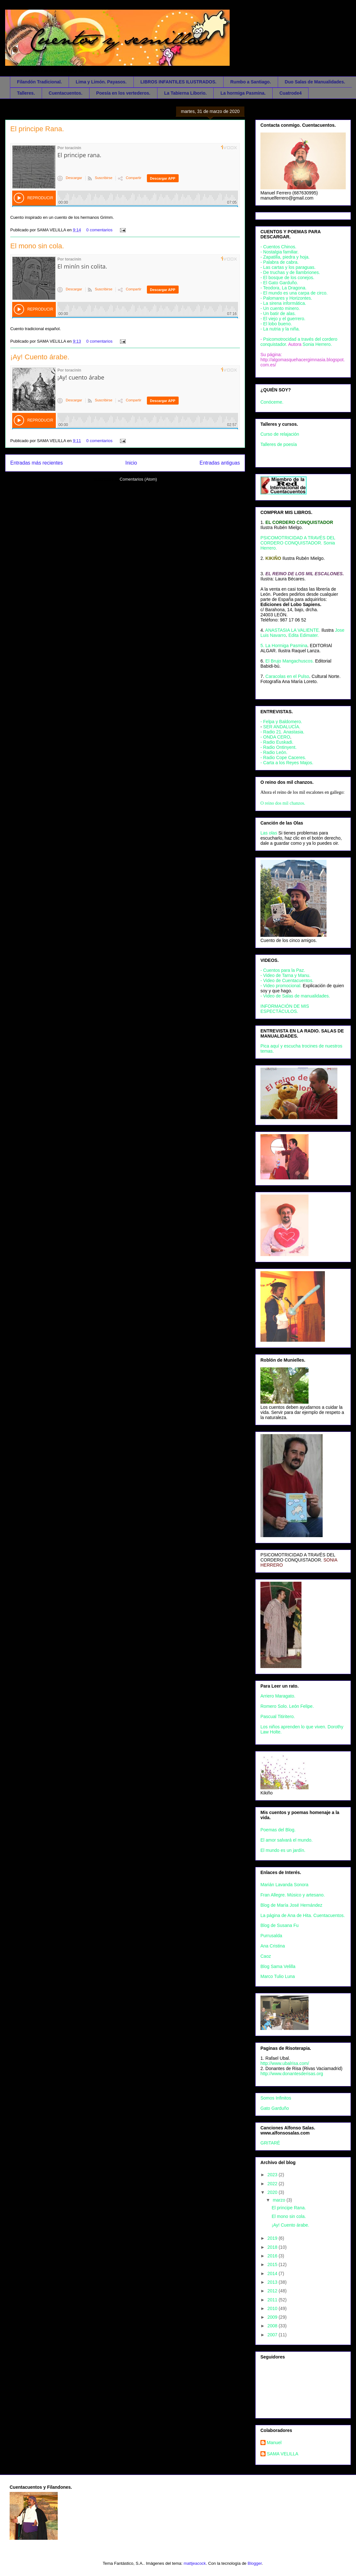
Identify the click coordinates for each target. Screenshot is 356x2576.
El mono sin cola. (37, 246)
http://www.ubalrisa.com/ (284, 2063)
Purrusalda (271, 1935)
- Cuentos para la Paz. (282, 970)
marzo (279, 2200)
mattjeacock (195, 2563)
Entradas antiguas (219, 463)
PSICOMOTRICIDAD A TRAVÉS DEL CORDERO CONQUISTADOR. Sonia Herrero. (297, 543)
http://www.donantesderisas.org (291, 2073)
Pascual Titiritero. (277, 1716)
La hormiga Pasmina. (243, 93)
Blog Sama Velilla (277, 1966)
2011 (273, 2299)
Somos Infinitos (275, 2098)
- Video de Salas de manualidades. (295, 995)
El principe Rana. (37, 129)
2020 (273, 2192)
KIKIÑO (273, 558)
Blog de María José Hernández (291, 1905)
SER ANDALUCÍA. (282, 726)
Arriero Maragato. (277, 1696)
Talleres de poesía (278, 444)
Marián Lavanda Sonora (284, 1884)
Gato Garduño (274, 2108)
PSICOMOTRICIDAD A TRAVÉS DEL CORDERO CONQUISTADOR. (297, 1557)
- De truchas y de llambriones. (290, 272)
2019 (273, 2238)
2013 (273, 2282)
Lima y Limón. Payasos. (101, 81)
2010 (273, 2308)
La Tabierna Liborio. (185, 93)
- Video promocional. (281, 985)
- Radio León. (273, 752)
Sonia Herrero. (317, 344)
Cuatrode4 (290, 93)
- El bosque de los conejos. (287, 277)
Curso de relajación (279, 434)
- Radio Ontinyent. (278, 747)
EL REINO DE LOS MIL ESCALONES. (305, 573)
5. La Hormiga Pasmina (283, 645)
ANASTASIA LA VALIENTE (292, 630)
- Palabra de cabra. (279, 262)
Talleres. (26, 93)
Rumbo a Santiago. (250, 81)
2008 (273, 2325)
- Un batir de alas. (278, 313)
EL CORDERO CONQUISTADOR (299, 522)
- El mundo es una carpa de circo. (293, 292)
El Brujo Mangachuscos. (290, 660)
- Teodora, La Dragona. (283, 287)
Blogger (255, 2563)
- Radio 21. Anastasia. (282, 731)
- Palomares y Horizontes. (286, 298)
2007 (273, 2334)
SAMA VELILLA (282, 2453)
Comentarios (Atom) (138, 479)
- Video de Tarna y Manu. (285, 975)
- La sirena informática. (283, 303)
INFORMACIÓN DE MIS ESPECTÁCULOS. (284, 1009)
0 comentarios (99, 229)
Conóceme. (272, 402)
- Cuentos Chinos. (278, 246)
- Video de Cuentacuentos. (287, 980)
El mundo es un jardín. (282, 1850)
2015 (273, 2264)
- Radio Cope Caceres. (283, 757)
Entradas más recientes (36, 463)
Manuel (274, 2442)
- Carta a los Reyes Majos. (286, 762)
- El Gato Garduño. (279, 282)
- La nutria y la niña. (280, 328)
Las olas (268, 832)
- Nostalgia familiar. (279, 251)
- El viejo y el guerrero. (282, 318)
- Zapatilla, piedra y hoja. (284, 257)
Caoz (265, 1956)
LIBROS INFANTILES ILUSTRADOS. (178, 81)
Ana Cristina (272, 1945)
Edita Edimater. (303, 635)
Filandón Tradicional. (39, 81)
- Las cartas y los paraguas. (288, 267)
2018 (273, 2247)
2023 (273, 2174)
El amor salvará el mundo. (286, 1840)
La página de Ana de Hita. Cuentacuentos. (302, 1915)
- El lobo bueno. (276, 323)
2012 (273, 2290)
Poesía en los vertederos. (123, 93)
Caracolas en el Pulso (287, 676)
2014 (273, 2273)
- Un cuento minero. (280, 308)
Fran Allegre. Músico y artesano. (292, 1894)
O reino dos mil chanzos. (282, 803)
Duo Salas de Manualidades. (315, 81)
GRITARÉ (270, 2142)
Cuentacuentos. (65, 93)
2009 (273, 2317)
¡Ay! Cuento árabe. (39, 357)
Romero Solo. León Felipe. (287, 1706)
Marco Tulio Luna (277, 1976)
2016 (273, 2255)
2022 (273, 2183)
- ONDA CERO (275, 737)
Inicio (131, 463)
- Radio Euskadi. (276, 742)
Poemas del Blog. (278, 1829)
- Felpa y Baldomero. (281, 721)
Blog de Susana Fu (279, 1925)
